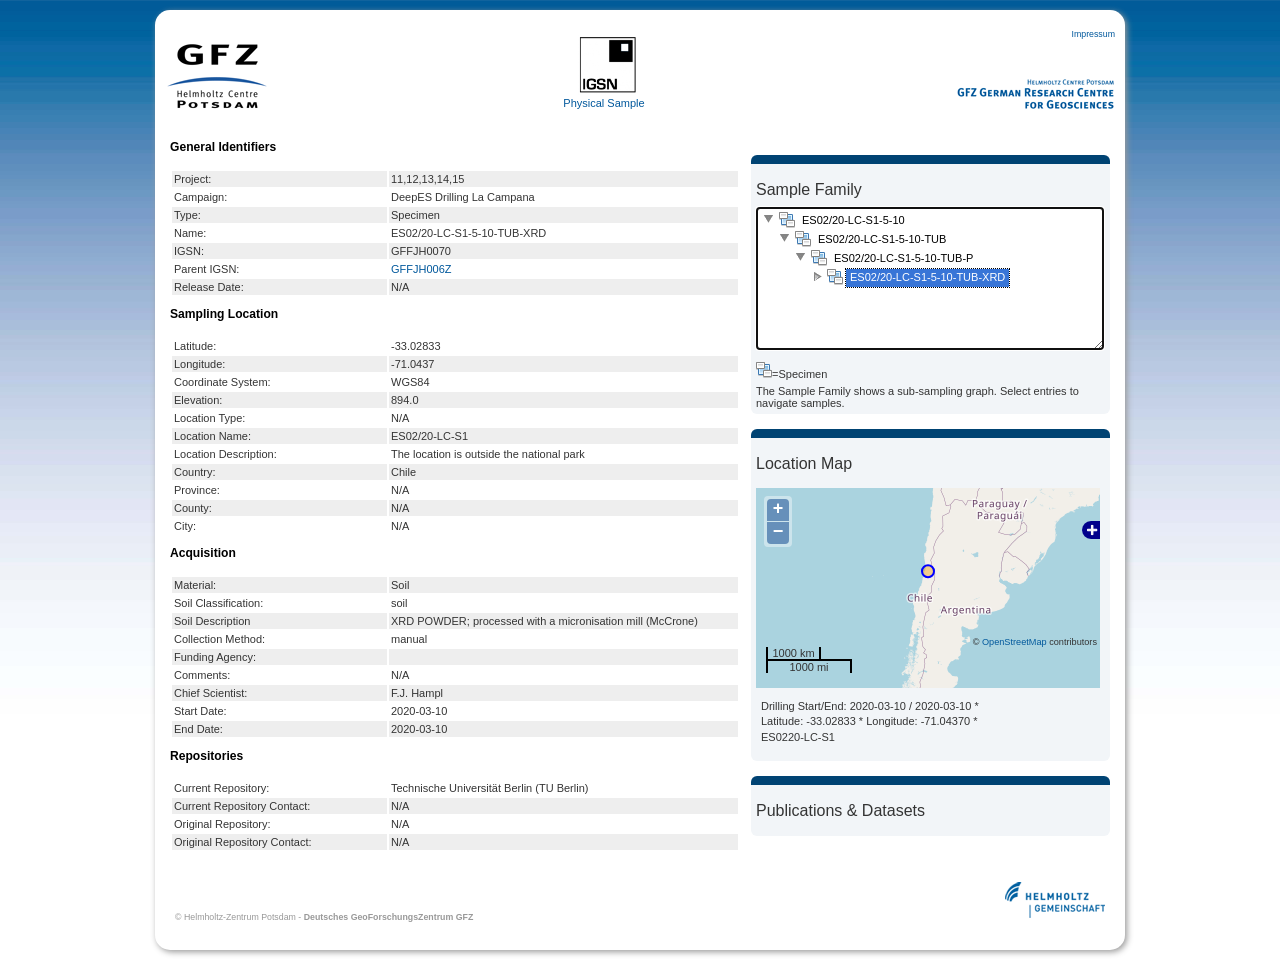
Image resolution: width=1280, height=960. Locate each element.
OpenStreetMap (1014, 642)
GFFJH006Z (421, 269)
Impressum (1093, 34)
